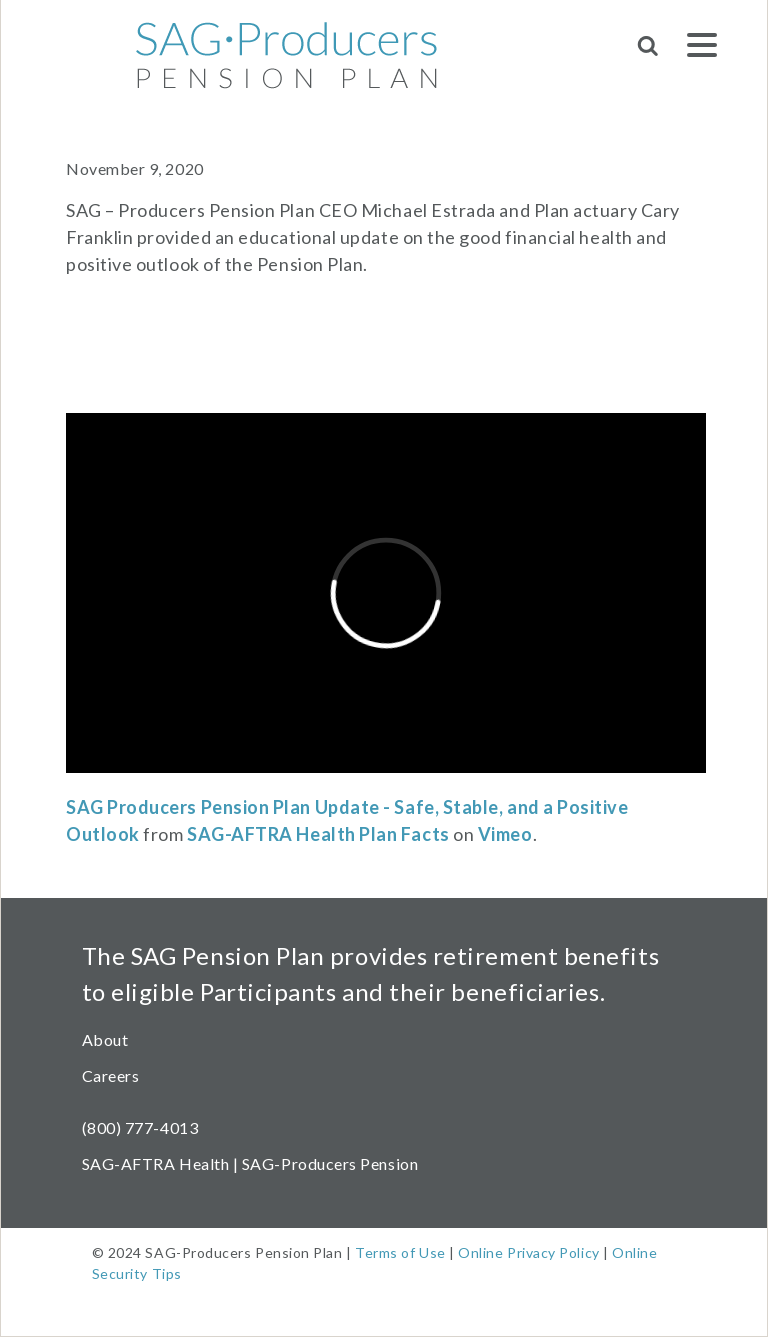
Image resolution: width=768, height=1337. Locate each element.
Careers (111, 1075)
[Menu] (702, 48)
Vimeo (505, 834)
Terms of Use (400, 1252)
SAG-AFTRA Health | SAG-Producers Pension (250, 1163)
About (105, 1039)
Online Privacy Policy (528, 1252)
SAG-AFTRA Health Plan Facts (318, 834)
